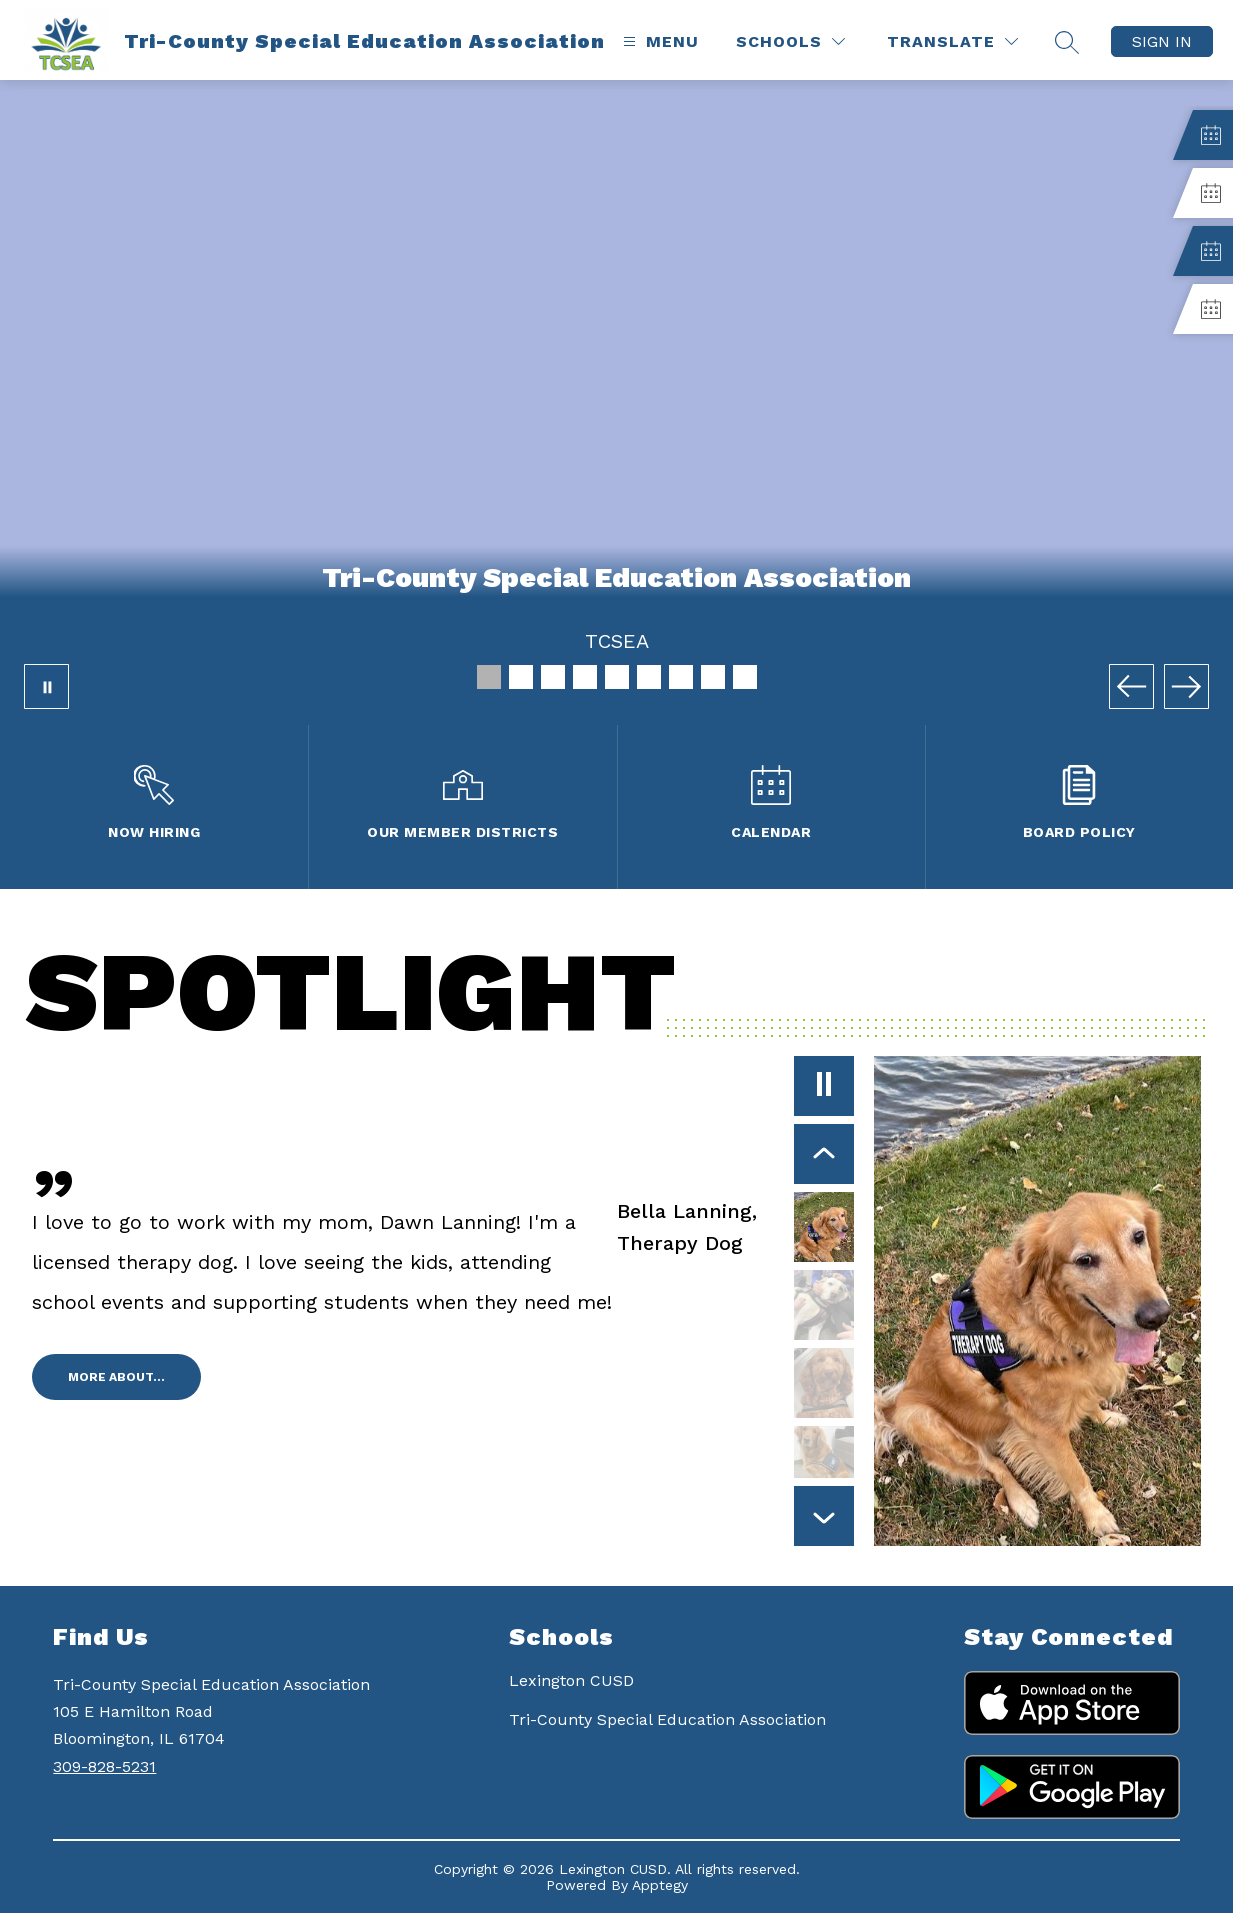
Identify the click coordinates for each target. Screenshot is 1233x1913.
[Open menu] (658, 41)
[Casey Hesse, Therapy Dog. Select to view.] (824, 1305)
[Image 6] (649, 677)
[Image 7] (681, 677)
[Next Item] (824, 1516)
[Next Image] (1186, 686)
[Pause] (824, 1086)
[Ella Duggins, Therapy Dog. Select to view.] (824, 1383)
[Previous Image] (1131, 686)
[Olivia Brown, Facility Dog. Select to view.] (824, 1461)
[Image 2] (521, 677)
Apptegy (660, 1885)
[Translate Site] (952, 41)
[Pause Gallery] (46, 686)
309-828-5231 (104, 1766)
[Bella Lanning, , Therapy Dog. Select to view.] (735, 1227)
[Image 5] (617, 677)
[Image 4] (585, 677)
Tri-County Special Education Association (667, 1719)
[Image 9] (745, 677)
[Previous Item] (824, 1154)
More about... (116, 1377)
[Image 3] (553, 677)
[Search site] (1067, 42)
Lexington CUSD (571, 1680)
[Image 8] (713, 677)
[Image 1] (489, 677)
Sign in (1162, 41)
